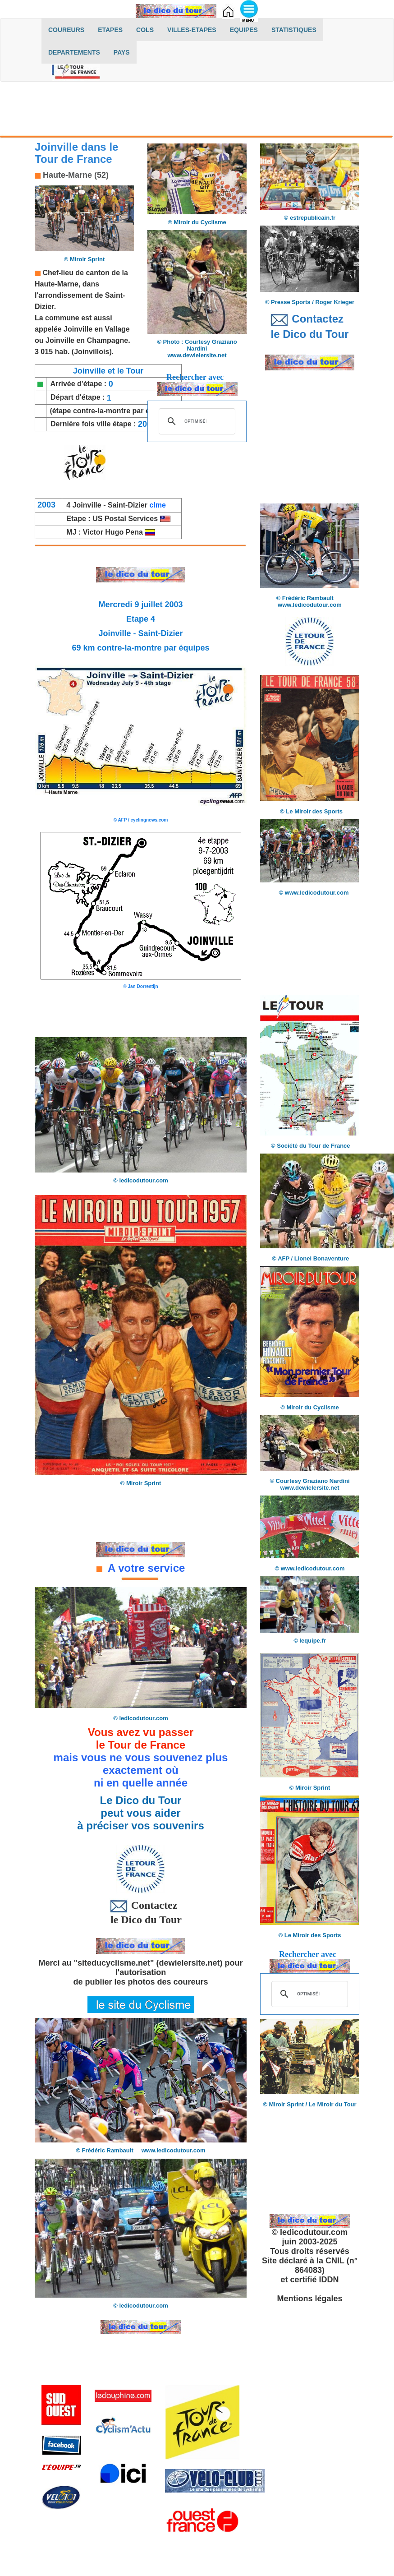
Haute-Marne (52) (75, 175)
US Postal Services (126, 518)
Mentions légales (309, 2298)
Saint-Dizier (127, 505)
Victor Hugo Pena (119, 532)
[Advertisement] (197, 111)
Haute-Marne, (57, 284)
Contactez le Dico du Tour (141, 1911)
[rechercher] (195, 420)
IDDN (329, 2279)
